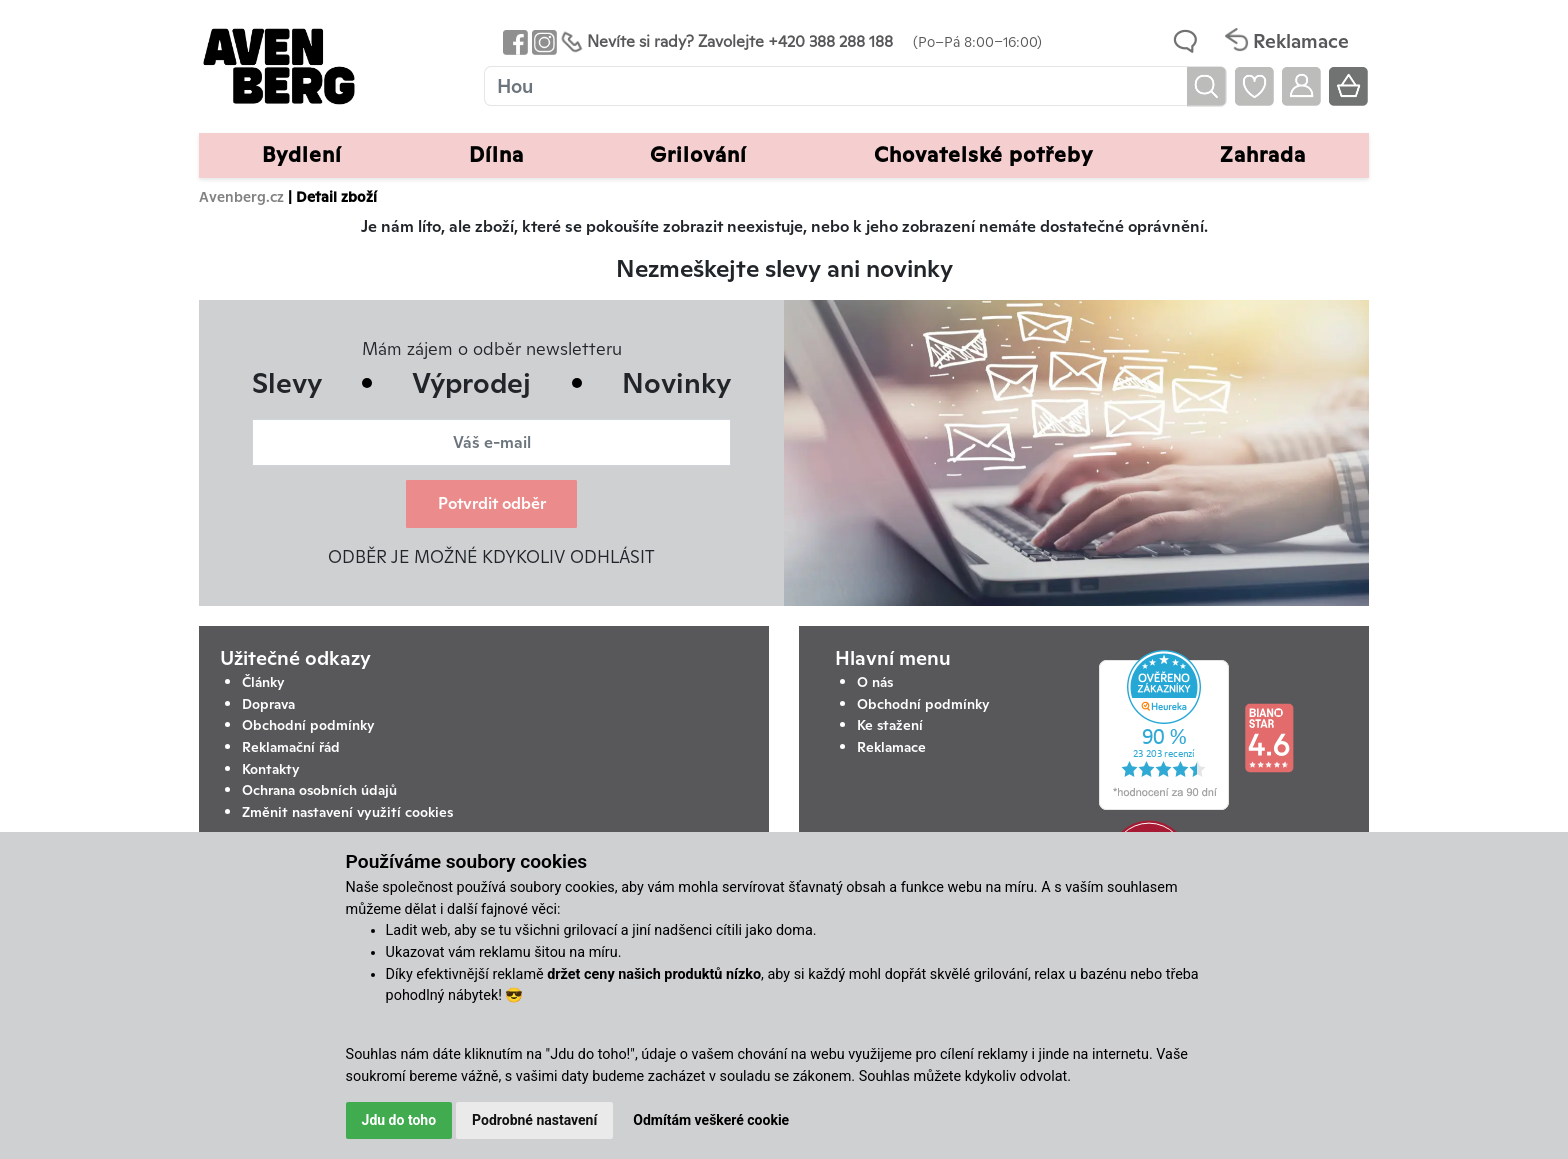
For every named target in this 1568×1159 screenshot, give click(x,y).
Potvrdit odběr (492, 503)
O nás (875, 682)
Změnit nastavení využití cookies (347, 812)
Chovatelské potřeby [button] (983, 154)
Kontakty (271, 769)
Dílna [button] (496, 154)
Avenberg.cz (241, 196)
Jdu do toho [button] (399, 1120)
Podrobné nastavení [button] (534, 1120)
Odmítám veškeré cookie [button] (711, 1120)
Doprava (268, 704)
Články (263, 682)
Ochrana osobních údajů (319, 790)
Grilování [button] (698, 154)
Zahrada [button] (1263, 154)
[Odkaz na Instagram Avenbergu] (542, 41)
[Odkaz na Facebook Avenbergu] (513, 41)
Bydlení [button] (302, 154)
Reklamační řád (291, 747)
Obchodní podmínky (308, 725)
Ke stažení (890, 725)
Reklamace (891, 747)
